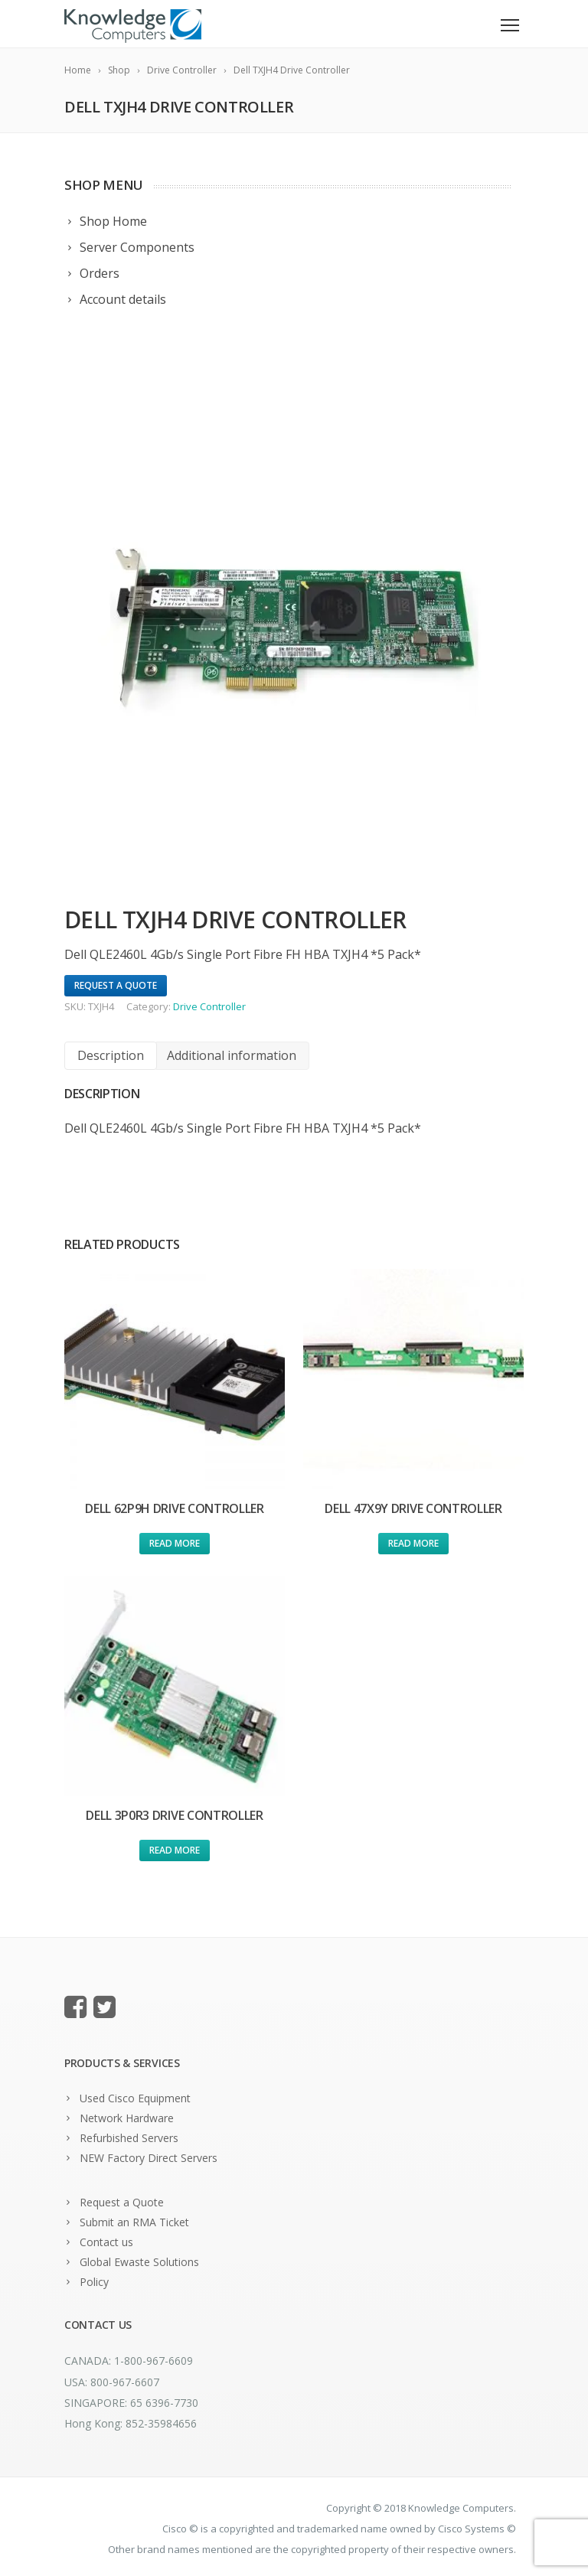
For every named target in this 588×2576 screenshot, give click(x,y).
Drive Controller (209, 1006)
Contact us (106, 2242)
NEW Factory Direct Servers (148, 2157)
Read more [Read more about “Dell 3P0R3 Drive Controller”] (174, 1850)
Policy (94, 2281)
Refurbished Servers (129, 2138)
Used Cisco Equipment (135, 2098)
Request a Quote (122, 2202)
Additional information (231, 1055)
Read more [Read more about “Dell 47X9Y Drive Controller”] (413, 1543)
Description (110, 1055)
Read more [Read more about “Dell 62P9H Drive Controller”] (174, 1543)
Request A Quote (115, 985)
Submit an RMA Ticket (134, 2222)
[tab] (110, 1056)
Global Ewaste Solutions (139, 2262)
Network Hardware (127, 2118)
